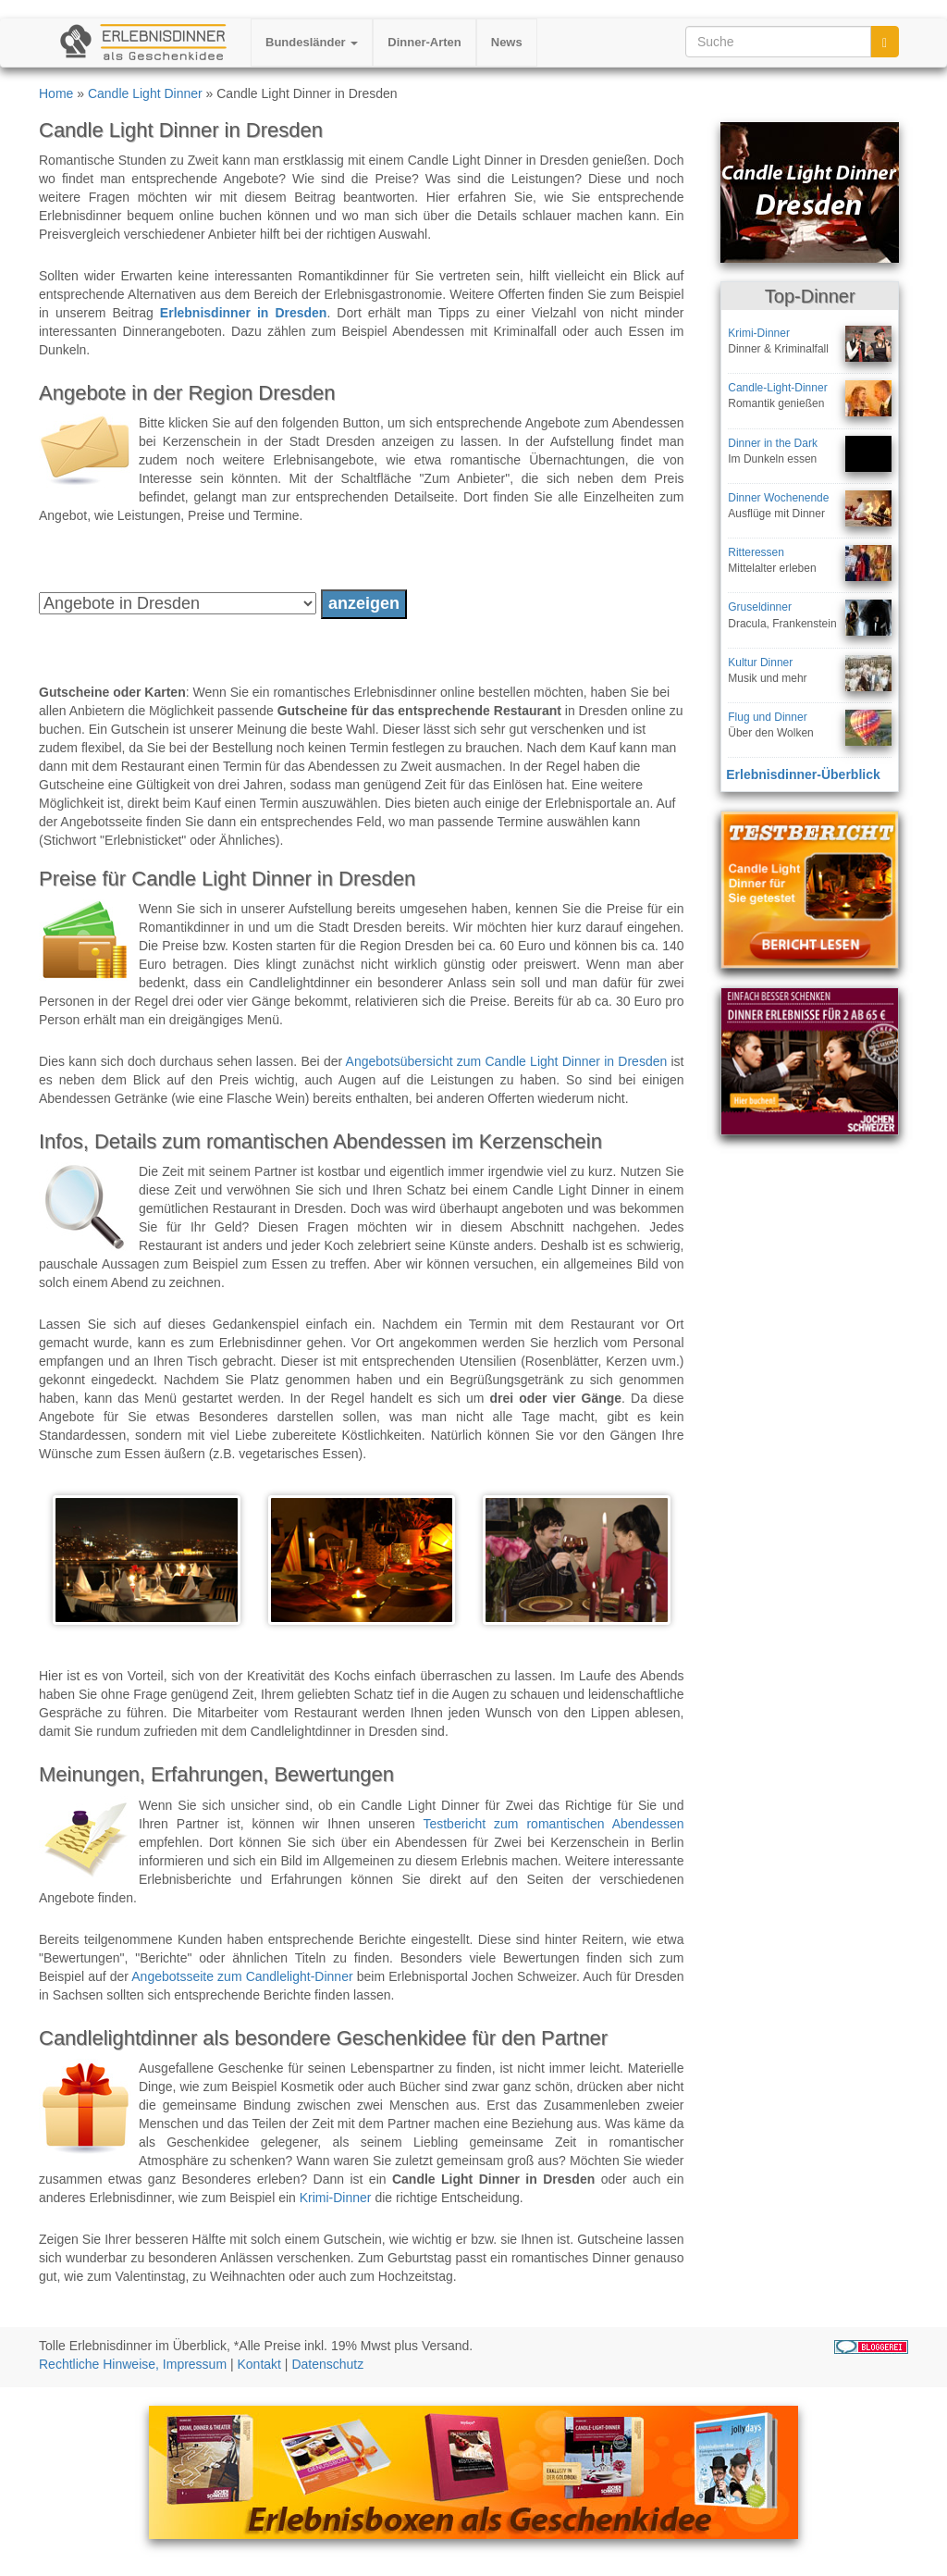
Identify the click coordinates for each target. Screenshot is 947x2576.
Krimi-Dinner (336, 2197)
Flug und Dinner (767, 717)
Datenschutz (327, 2364)
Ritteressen (756, 552)
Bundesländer (311, 42)
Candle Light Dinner (145, 93)
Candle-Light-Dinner (777, 387)
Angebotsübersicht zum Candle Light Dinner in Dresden (507, 1061)
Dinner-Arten (424, 42)
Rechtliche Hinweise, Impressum (133, 2364)
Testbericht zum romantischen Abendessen (553, 1823)
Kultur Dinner (760, 662)
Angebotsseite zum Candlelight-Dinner (241, 1976)
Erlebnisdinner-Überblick (802, 774)
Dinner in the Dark (773, 443)
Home (56, 93)
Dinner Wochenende (778, 497)
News (507, 42)
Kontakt (259, 2364)
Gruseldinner (760, 607)
